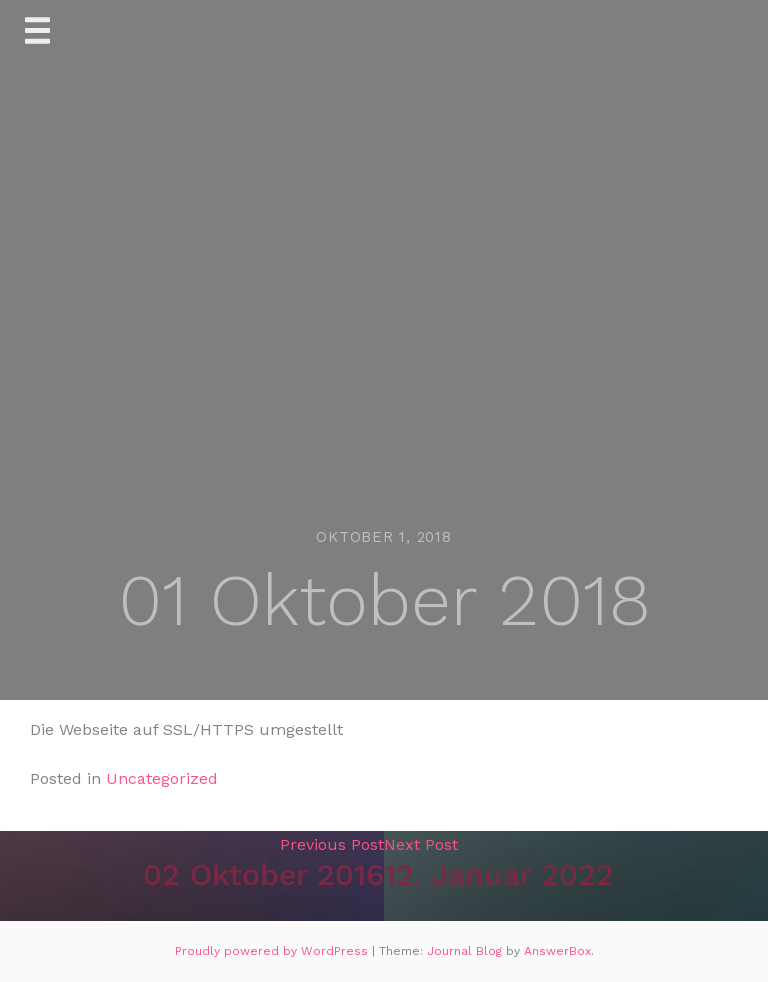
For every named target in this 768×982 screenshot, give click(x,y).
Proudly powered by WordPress (273, 951)
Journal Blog (466, 951)
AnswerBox (557, 951)
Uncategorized (162, 778)
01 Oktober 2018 (384, 600)
